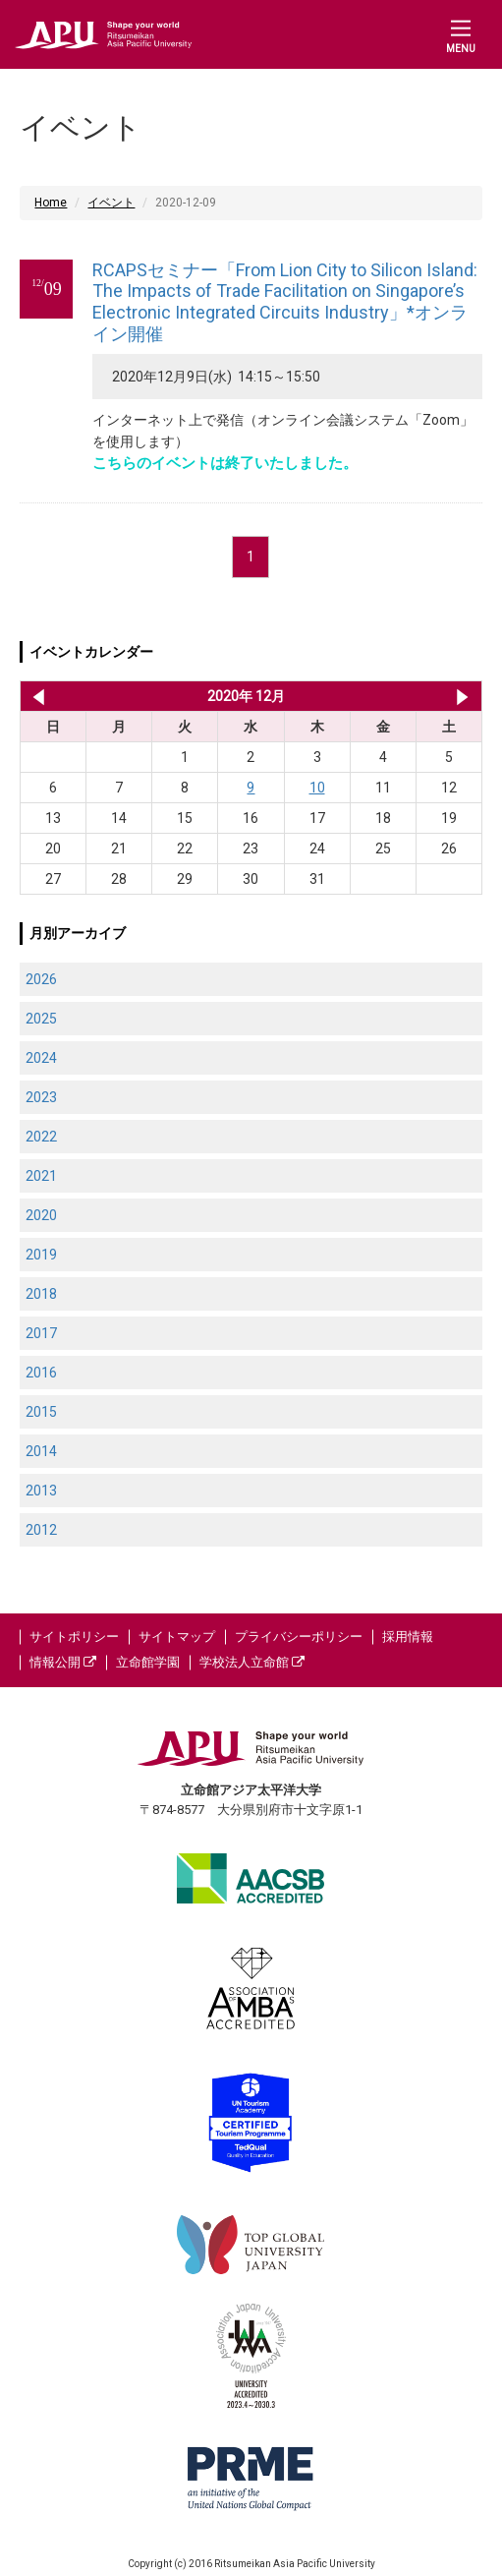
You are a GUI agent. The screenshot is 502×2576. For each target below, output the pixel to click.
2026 (41, 979)
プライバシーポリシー (299, 1636)
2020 (41, 1215)
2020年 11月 (35, 696)
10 (317, 787)
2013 (41, 1490)
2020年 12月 (246, 696)
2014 (41, 1451)
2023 (41, 1097)
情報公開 (62, 1662)
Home (50, 202)
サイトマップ (177, 1636)
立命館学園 (148, 1662)
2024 (41, 1058)
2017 (41, 1333)
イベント (111, 202)
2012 (41, 1530)
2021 (41, 1176)
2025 (41, 1018)
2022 (41, 1136)
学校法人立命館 (252, 1662)
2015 (41, 1412)
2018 (41, 1294)
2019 (41, 1254)
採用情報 (407, 1636)
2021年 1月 (462, 696)
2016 (41, 1372)
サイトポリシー (74, 1636)
